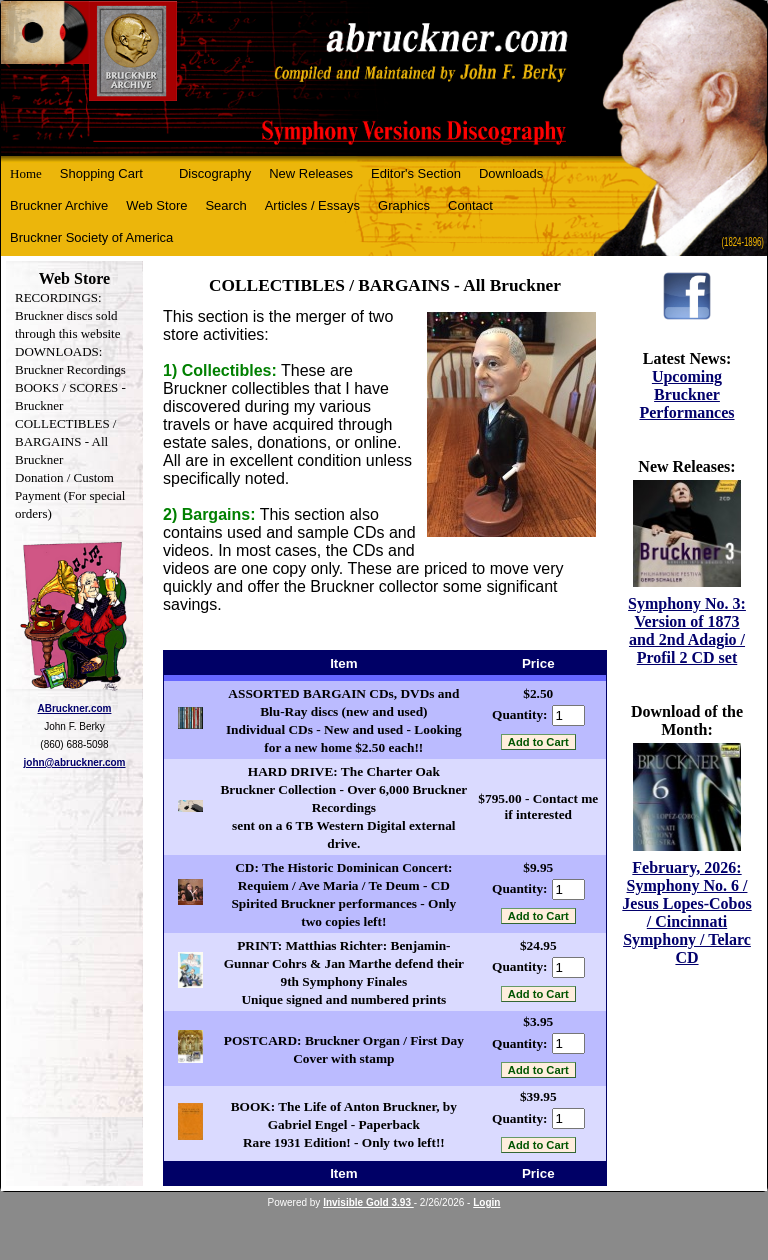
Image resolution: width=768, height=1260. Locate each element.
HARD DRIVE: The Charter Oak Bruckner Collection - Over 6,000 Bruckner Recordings (343, 789)
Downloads (511, 173)
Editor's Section (416, 173)
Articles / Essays (312, 205)
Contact (470, 205)
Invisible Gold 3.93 (368, 1202)
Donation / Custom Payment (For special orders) (70, 495)
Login (486, 1202)
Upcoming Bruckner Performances (686, 394)
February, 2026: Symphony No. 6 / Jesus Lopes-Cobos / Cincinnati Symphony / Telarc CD (686, 912)
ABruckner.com (75, 708)
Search (225, 205)
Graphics (404, 205)
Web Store (156, 205)
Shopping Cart (101, 173)
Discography (215, 173)
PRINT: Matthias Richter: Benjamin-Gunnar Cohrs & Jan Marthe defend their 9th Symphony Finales (344, 963)
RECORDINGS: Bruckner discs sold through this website (67, 315)
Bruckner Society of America (91, 237)
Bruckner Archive (59, 205)
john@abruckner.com (75, 762)
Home (26, 173)
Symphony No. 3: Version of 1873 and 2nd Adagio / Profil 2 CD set (687, 630)
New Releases (311, 173)
